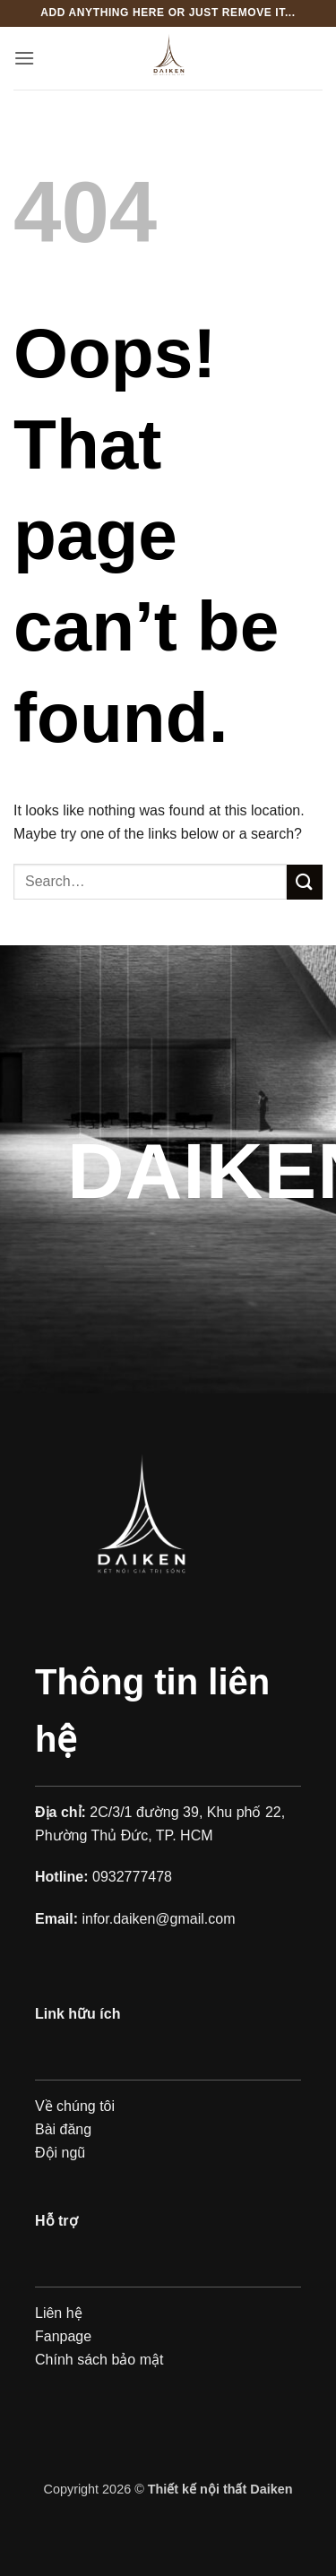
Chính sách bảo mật (99, 2359)
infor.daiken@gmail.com (158, 1918)
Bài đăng (63, 2129)
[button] (24, 58)
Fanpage (63, 2336)
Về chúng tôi (75, 2106)
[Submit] (305, 882)
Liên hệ (58, 2313)
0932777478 (132, 1876)
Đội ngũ (60, 2152)
